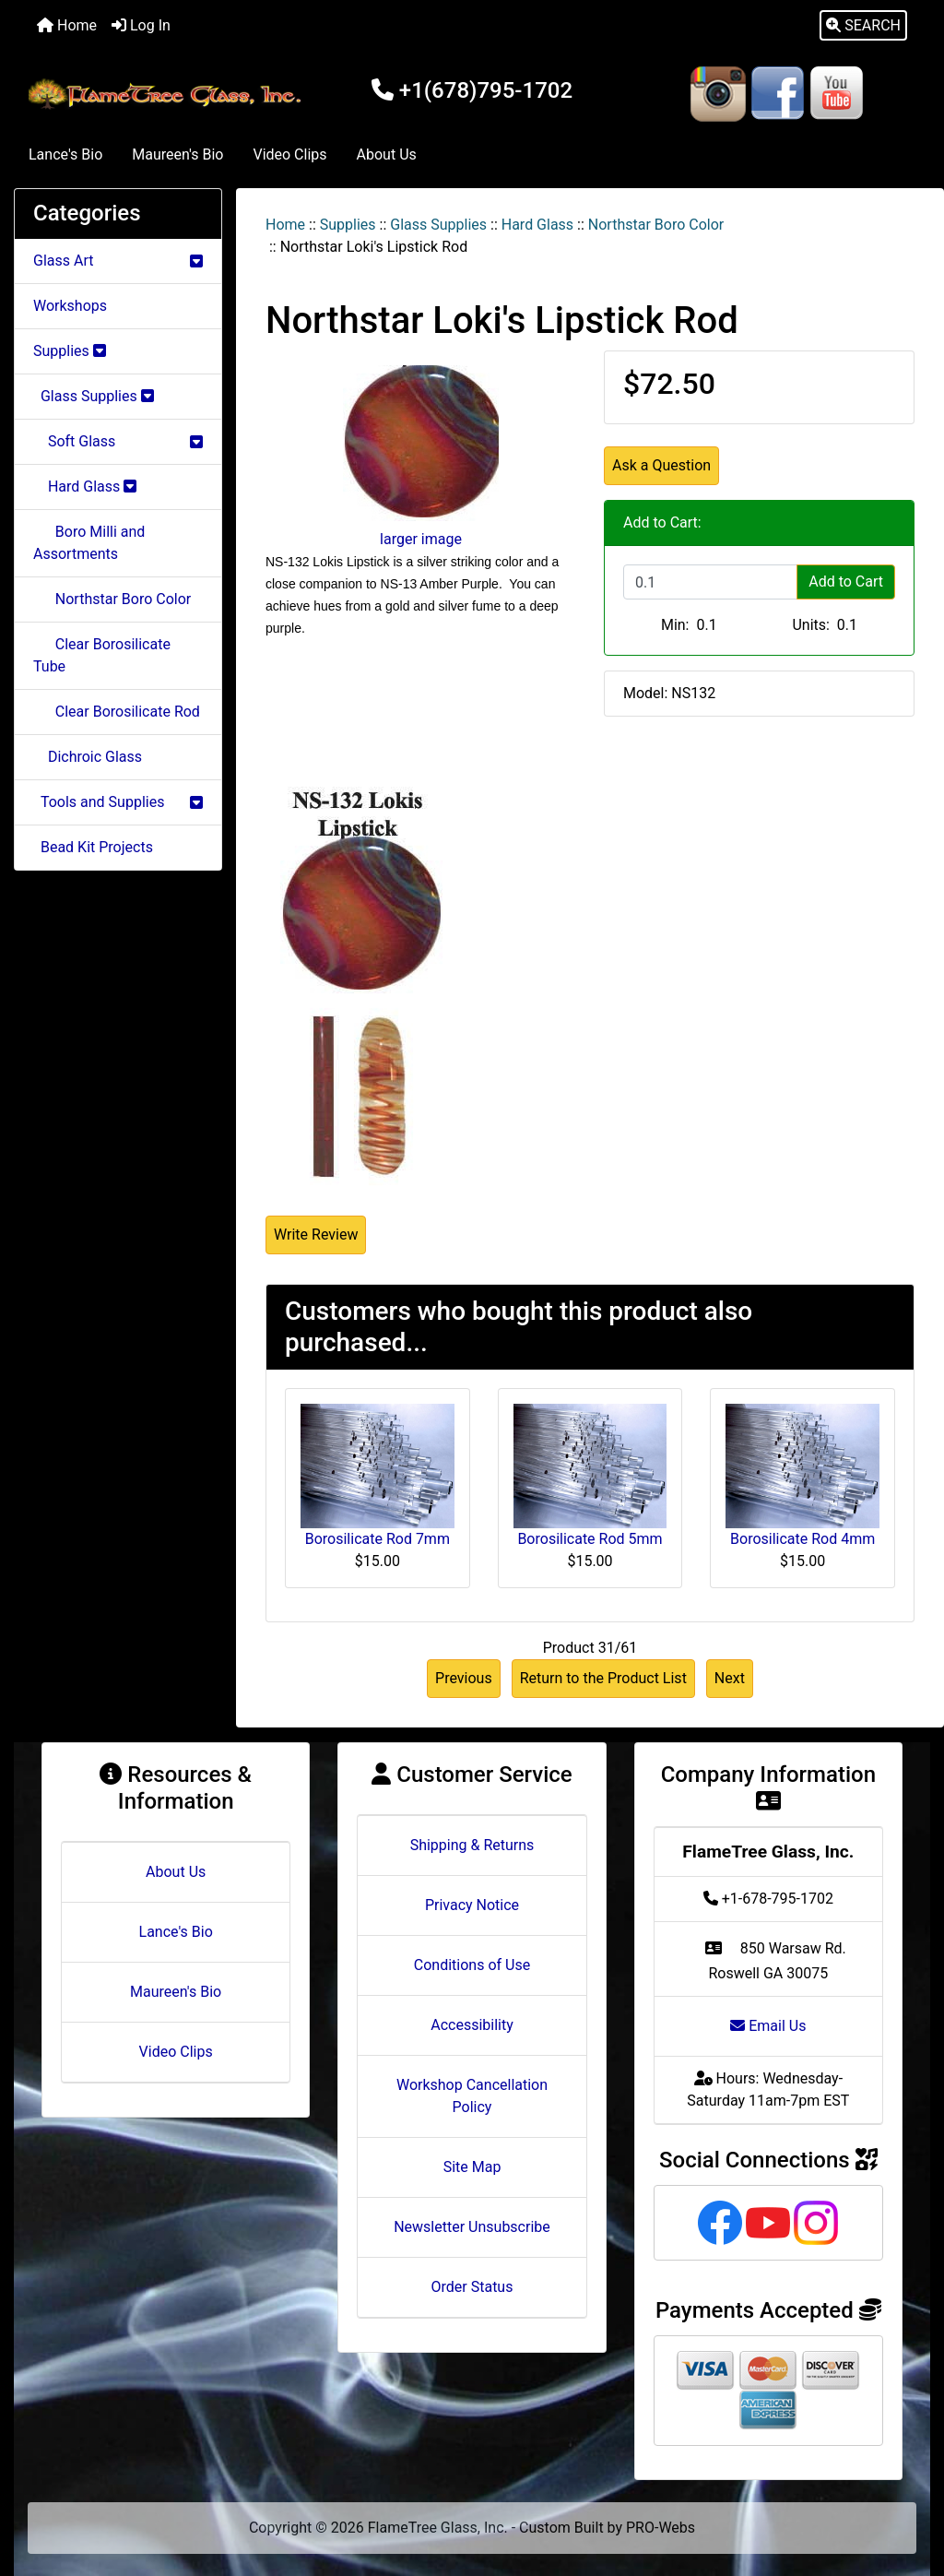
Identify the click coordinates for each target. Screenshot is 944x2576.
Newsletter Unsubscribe (472, 2227)
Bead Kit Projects (93, 847)
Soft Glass (118, 441)
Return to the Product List (603, 1678)
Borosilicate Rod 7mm (377, 1539)
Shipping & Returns (472, 1845)
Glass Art (118, 260)
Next (729, 1678)
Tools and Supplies (118, 802)
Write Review (316, 1234)
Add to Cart (845, 581)
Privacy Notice (472, 1905)
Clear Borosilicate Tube (102, 655)
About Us (387, 154)
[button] (863, 25)
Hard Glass (537, 224)
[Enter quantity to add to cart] (710, 581)
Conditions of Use (472, 1965)
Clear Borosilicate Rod (116, 711)
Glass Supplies (438, 224)
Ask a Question (661, 465)
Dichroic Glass (87, 757)
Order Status (472, 2287)
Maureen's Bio (177, 154)
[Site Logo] (167, 94)
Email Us (768, 2026)
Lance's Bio (65, 154)
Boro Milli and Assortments (89, 543)
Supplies (348, 224)
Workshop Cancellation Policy (472, 2096)
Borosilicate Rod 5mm (589, 1539)
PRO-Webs (660, 2527)
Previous (463, 1678)
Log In (141, 25)
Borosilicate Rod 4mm (802, 1539)
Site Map (472, 2167)
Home (67, 25)
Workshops (70, 306)
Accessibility (472, 2025)
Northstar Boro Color (656, 224)
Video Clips (289, 154)
